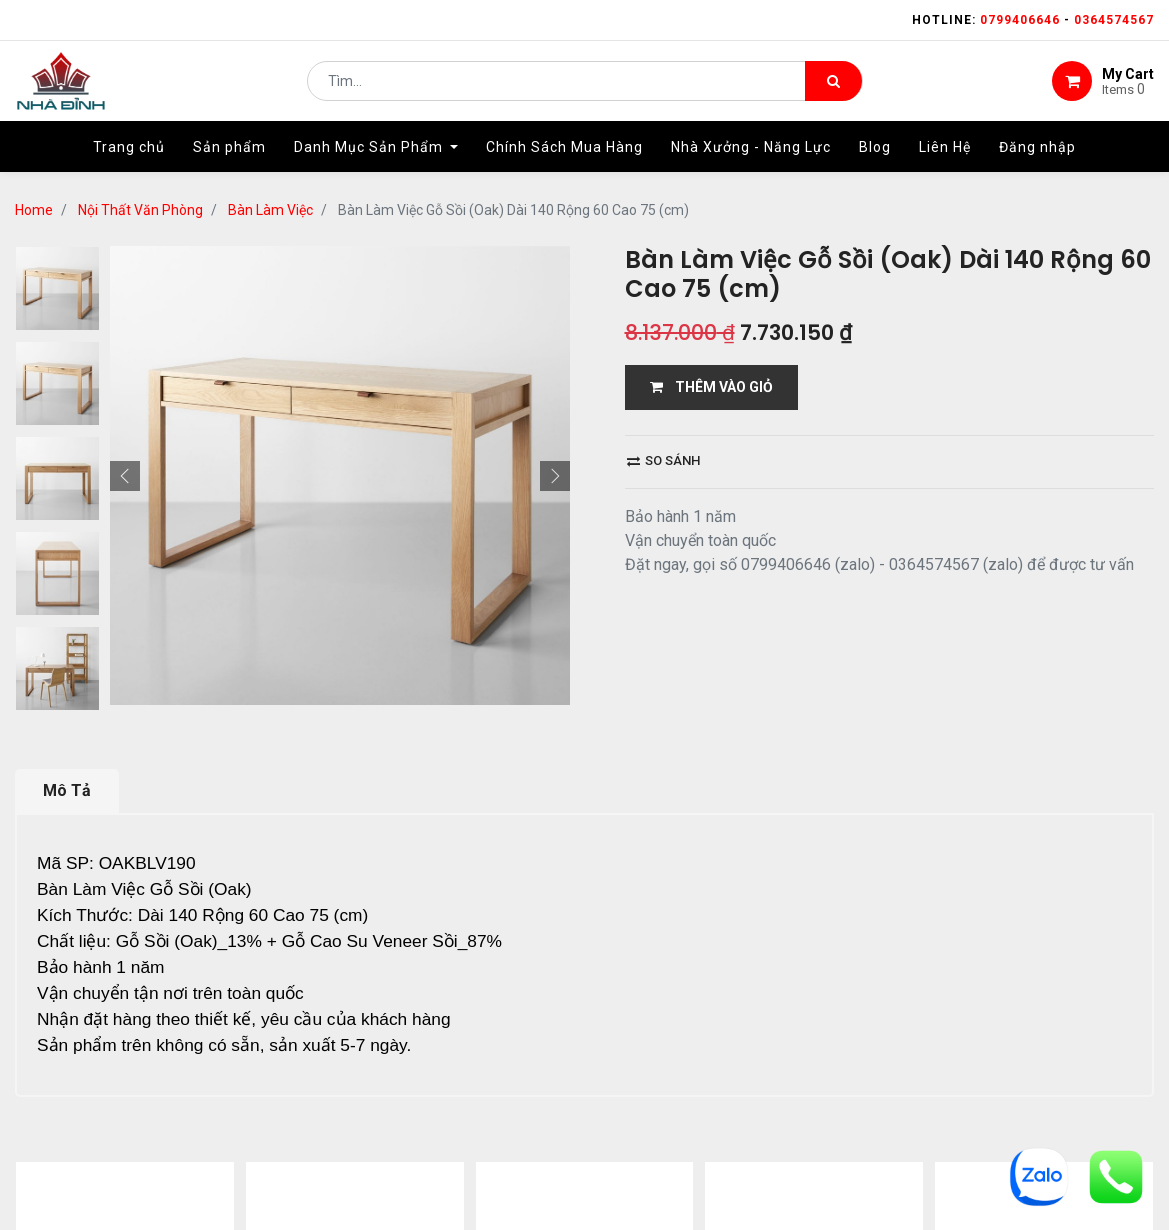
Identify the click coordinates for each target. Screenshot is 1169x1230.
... (215, 1052)
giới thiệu (376, 1145)
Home (34, 210)
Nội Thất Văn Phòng (140, 210)
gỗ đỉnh (876, 1145)
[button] (125, 246)
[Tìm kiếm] (833, 86)
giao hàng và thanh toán (613, 1145)
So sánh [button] (663, 460)
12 (247, 1052)
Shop (466, 1145)
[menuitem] (129, 157)
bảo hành (777, 1145)
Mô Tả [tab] (67, 662)
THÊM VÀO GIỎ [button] (711, 387)
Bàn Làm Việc (270, 210)
